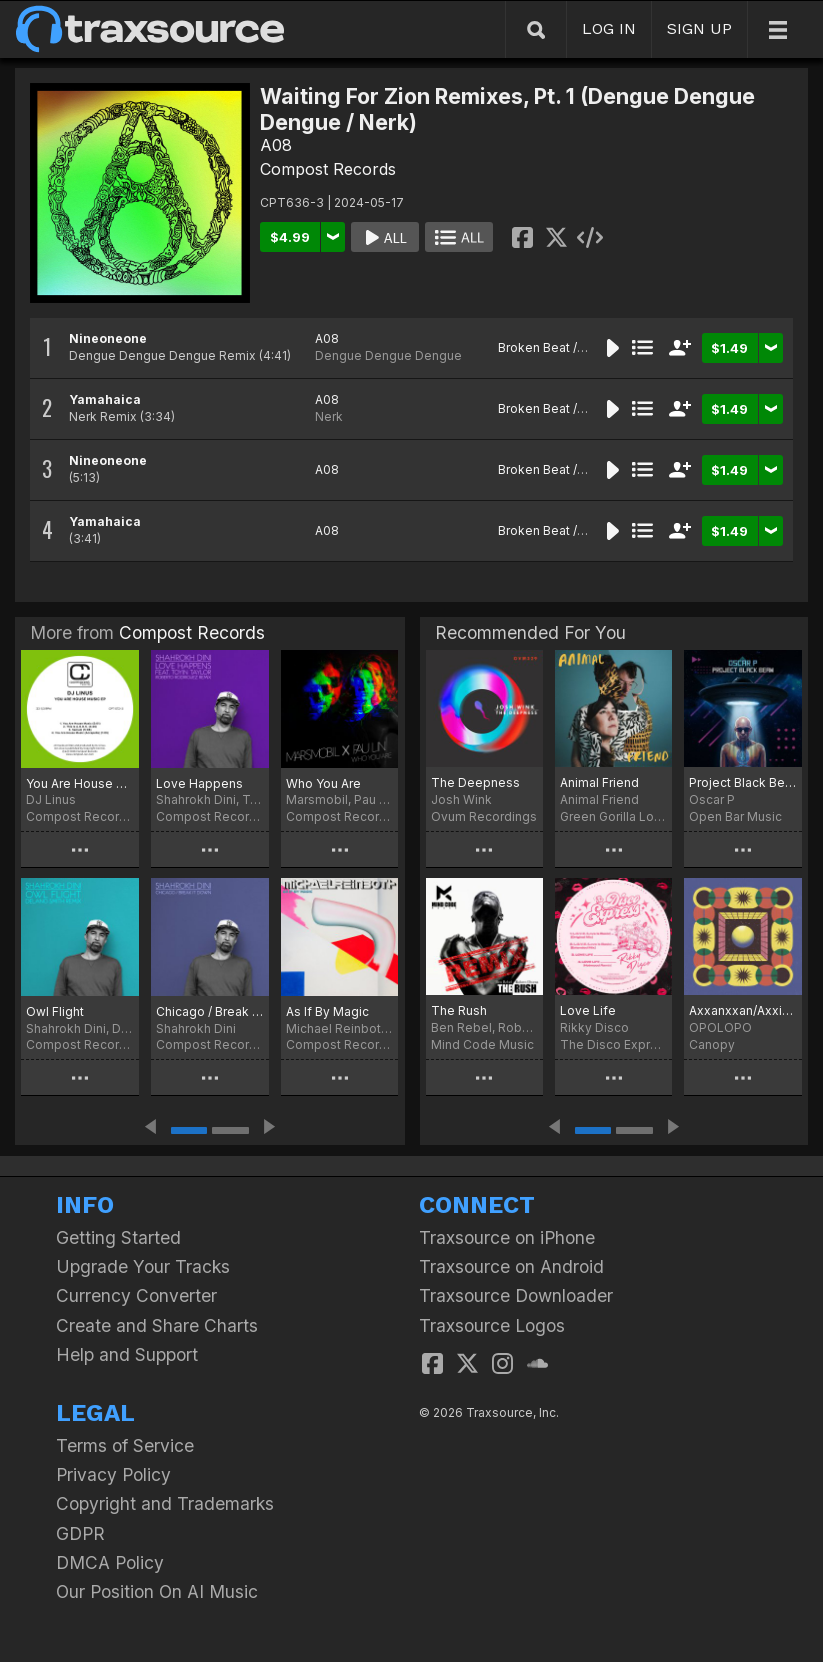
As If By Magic (327, 1011)
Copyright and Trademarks (165, 1503)
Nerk (329, 416)
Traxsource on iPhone (507, 1237)
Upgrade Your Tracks (143, 1266)
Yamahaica (105, 399)
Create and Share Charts (157, 1325)
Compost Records (328, 169)
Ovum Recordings (484, 816)
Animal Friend (599, 782)
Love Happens (199, 783)
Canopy (712, 1044)
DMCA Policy (110, 1562)
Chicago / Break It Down (210, 1011)
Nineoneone (108, 338)
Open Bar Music (735, 816)
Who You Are (323, 783)
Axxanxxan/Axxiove (742, 1010)
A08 (276, 145)
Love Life (588, 1010)
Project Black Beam (742, 782)
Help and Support (127, 1354)
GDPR (80, 1533)
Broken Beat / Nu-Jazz (563, 347)
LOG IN (609, 28)
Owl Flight (55, 1011)
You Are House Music (80, 783)
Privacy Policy (113, 1474)
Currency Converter (136, 1295)
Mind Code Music (482, 1044)
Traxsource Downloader (516, 1295)
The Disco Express (613, 1044)
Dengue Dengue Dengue (388, 355)
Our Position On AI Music (157, 1591)
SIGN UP (699, 28)
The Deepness (475, 782)
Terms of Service (125, 1445)
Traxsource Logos (492, 1325)
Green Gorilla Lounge (613, 816)
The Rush (459, 1010)
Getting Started (118, 1237)
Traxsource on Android (511, 1266)
